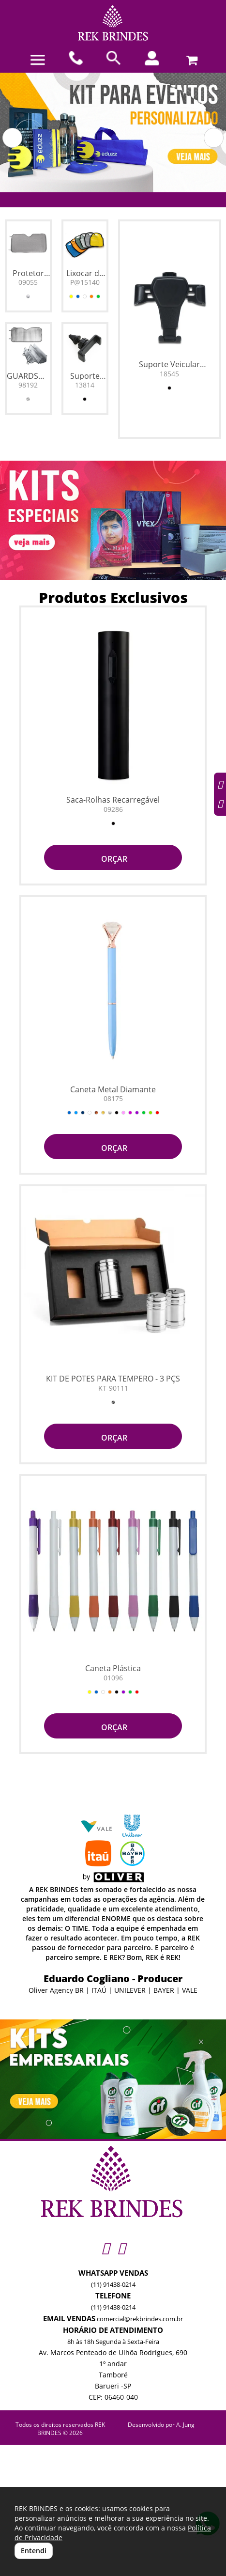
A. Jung (185, 2425)
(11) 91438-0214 (113, 2284)
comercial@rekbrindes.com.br (140, 2318)
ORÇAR (113, 858)
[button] (12, 138)
